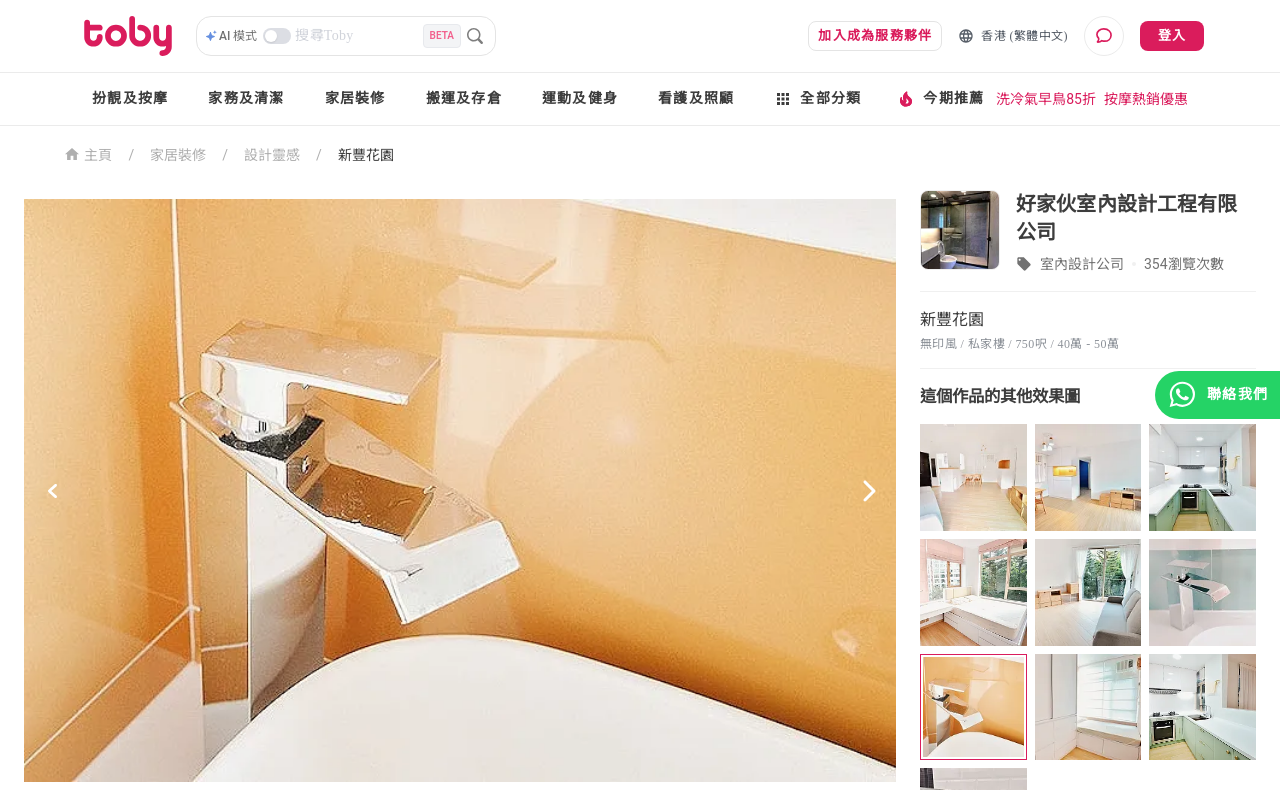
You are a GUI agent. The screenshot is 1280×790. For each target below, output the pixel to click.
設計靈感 (272, 155)
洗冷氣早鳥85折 (1046, 99)
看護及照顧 (696, 98)
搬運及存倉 (464, 98)
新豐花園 (366, 155)
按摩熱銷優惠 (1146, 99)
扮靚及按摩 (130, 98)
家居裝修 (355, 98)
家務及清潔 (246, 98)
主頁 (88, 153)
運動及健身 (580, 98)
